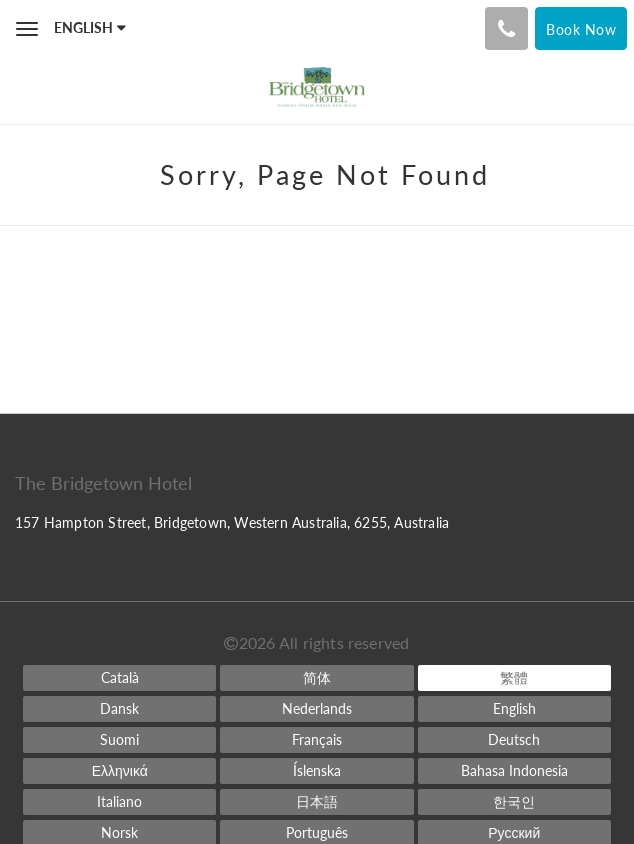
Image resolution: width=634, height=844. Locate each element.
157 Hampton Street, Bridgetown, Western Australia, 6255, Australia (232, 522)
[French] (316, 740)
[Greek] (119, 771)
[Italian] (119, 802)
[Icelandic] (316, 771)
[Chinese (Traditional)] (514, 678)
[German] (514, 740)
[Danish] (119, 709)
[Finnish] (119, 740)
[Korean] (514, 802)
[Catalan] (119, 678)
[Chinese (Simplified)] (316, 678)
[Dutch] (316, 709)
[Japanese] (316, 802)
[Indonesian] (514, 771)
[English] (514, 709)
